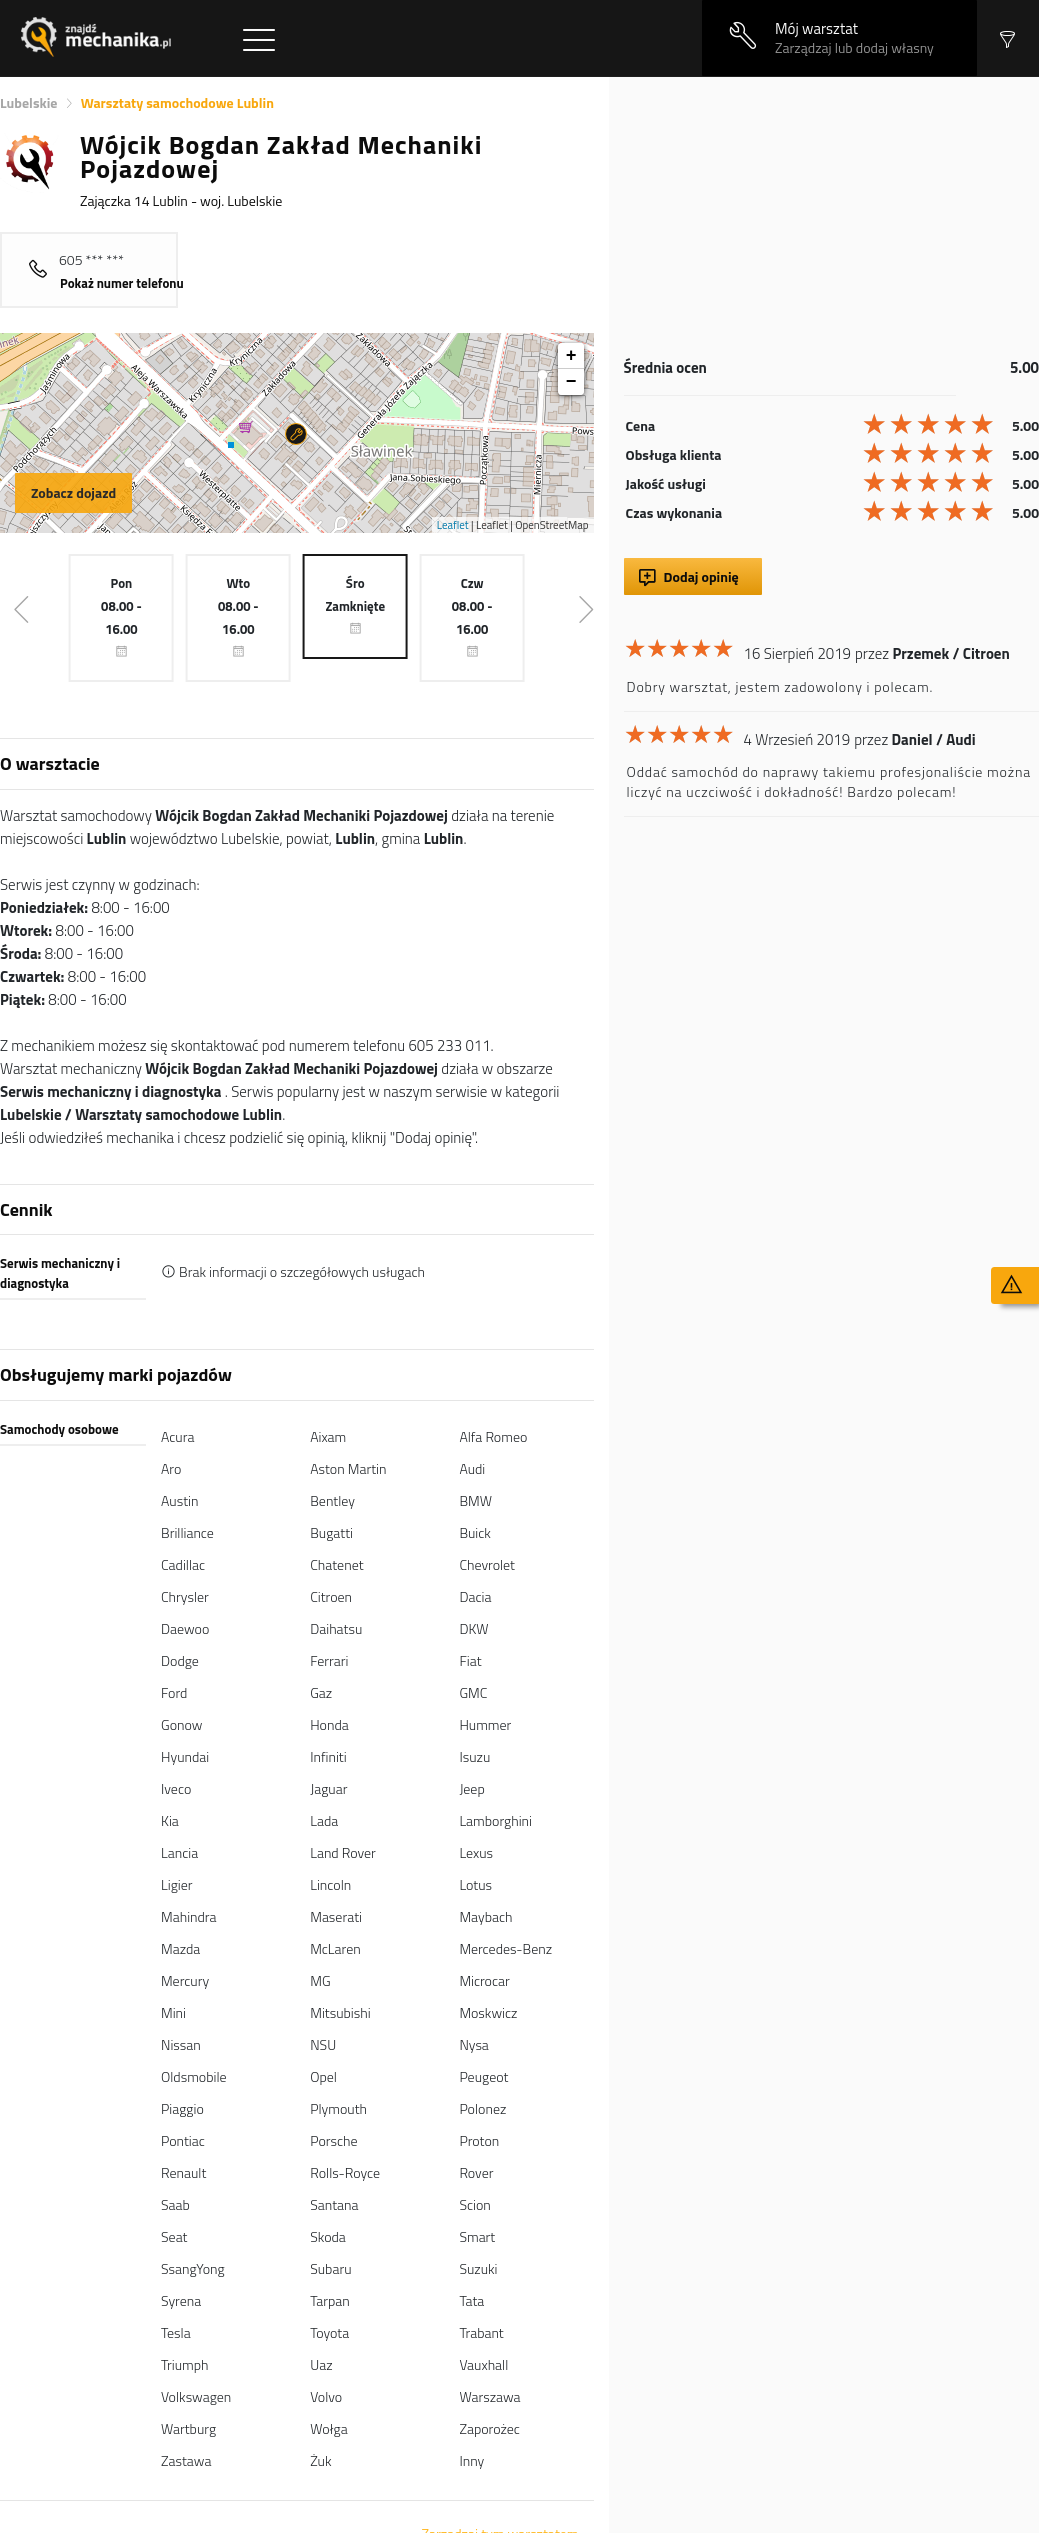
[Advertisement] (828, 217)
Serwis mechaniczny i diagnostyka (60, 1273)
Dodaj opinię (701, 576)
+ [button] (571, 356)
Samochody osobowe (59, 1429)
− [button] (571, 382)
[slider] (930, 424)
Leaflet (453, 525)
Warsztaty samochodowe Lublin (177, 102)
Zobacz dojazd (73, 492)
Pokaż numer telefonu (122, 283)
